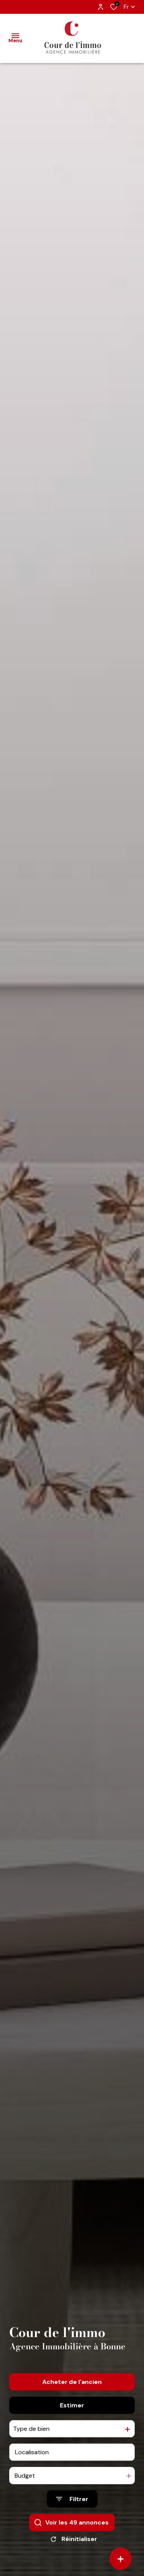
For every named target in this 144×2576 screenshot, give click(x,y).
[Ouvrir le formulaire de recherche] (72, 2512)
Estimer (72, 2418)
